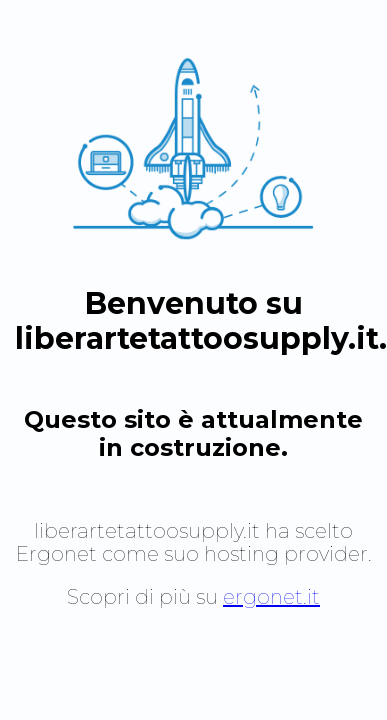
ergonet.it (271, 597)
